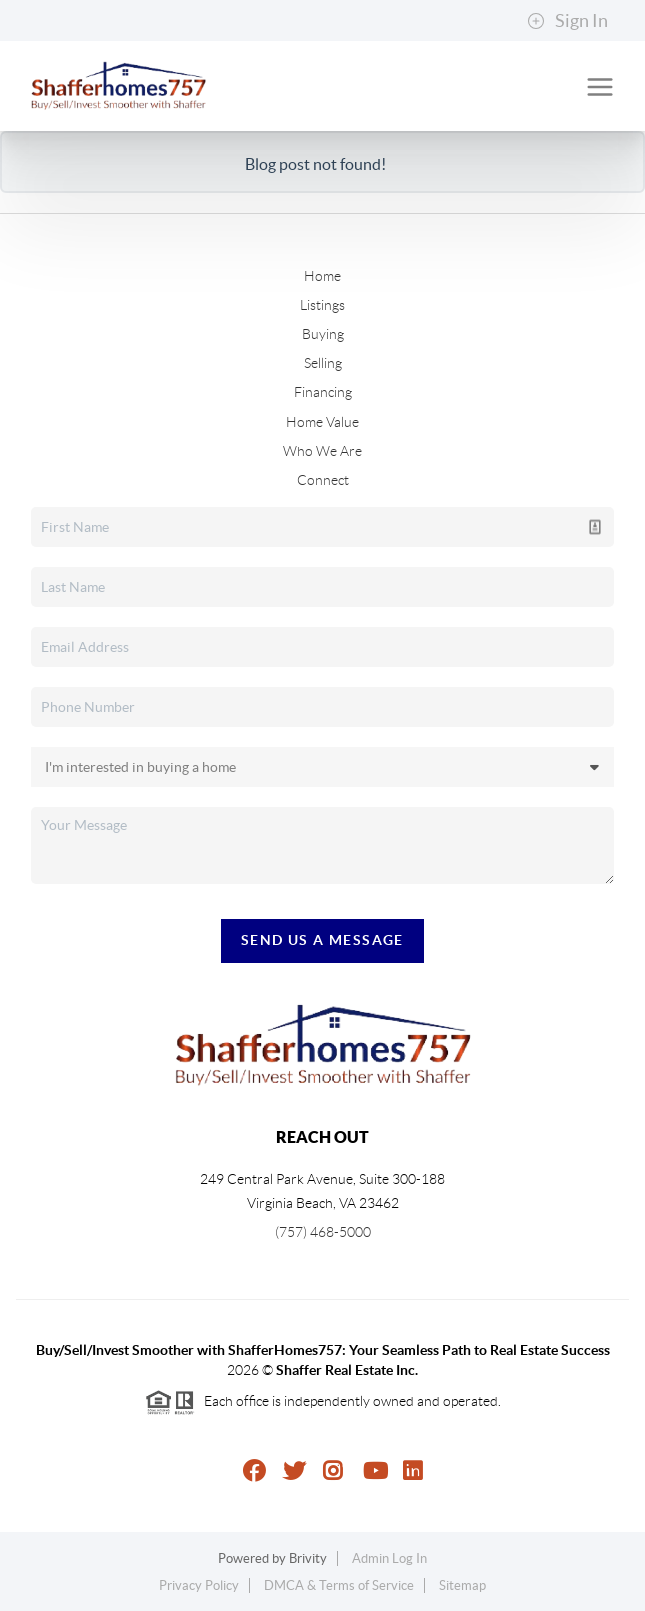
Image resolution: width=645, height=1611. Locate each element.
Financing (323, 392)
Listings (322, 305)
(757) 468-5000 (323, 1232)
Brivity (308, 1558)
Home (322, 276)
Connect (323, 480)
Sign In (567, 21)
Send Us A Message (322, 940)
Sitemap (462, 1585)
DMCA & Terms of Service (339, 1585)
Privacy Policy (199, 1585)
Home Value (322, 422)
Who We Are (322, 451)
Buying (323, 334)
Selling (323, 363)
